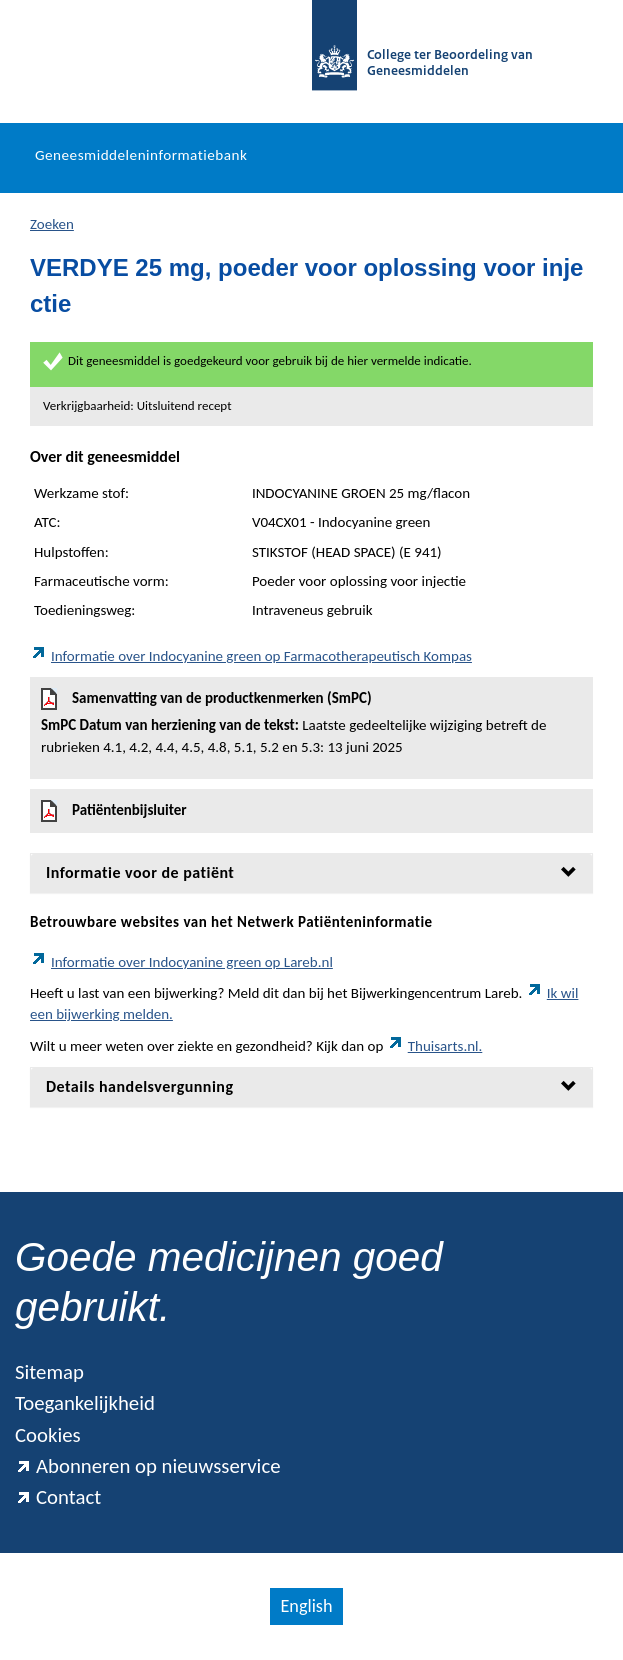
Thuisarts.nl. (435, 1046)
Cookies (48, 1435)
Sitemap (49, 1372)
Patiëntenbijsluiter (114, 811)
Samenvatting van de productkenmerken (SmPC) (311, 723)
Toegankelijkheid (85, 1403)
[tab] (311, 873)
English (306, 1606)
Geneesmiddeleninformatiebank (141, 155)
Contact (58, 1497)
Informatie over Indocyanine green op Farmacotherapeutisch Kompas (251, 656)
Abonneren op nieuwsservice (148, 1466)
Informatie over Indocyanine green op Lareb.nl (181, 962)
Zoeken (52, 224)
